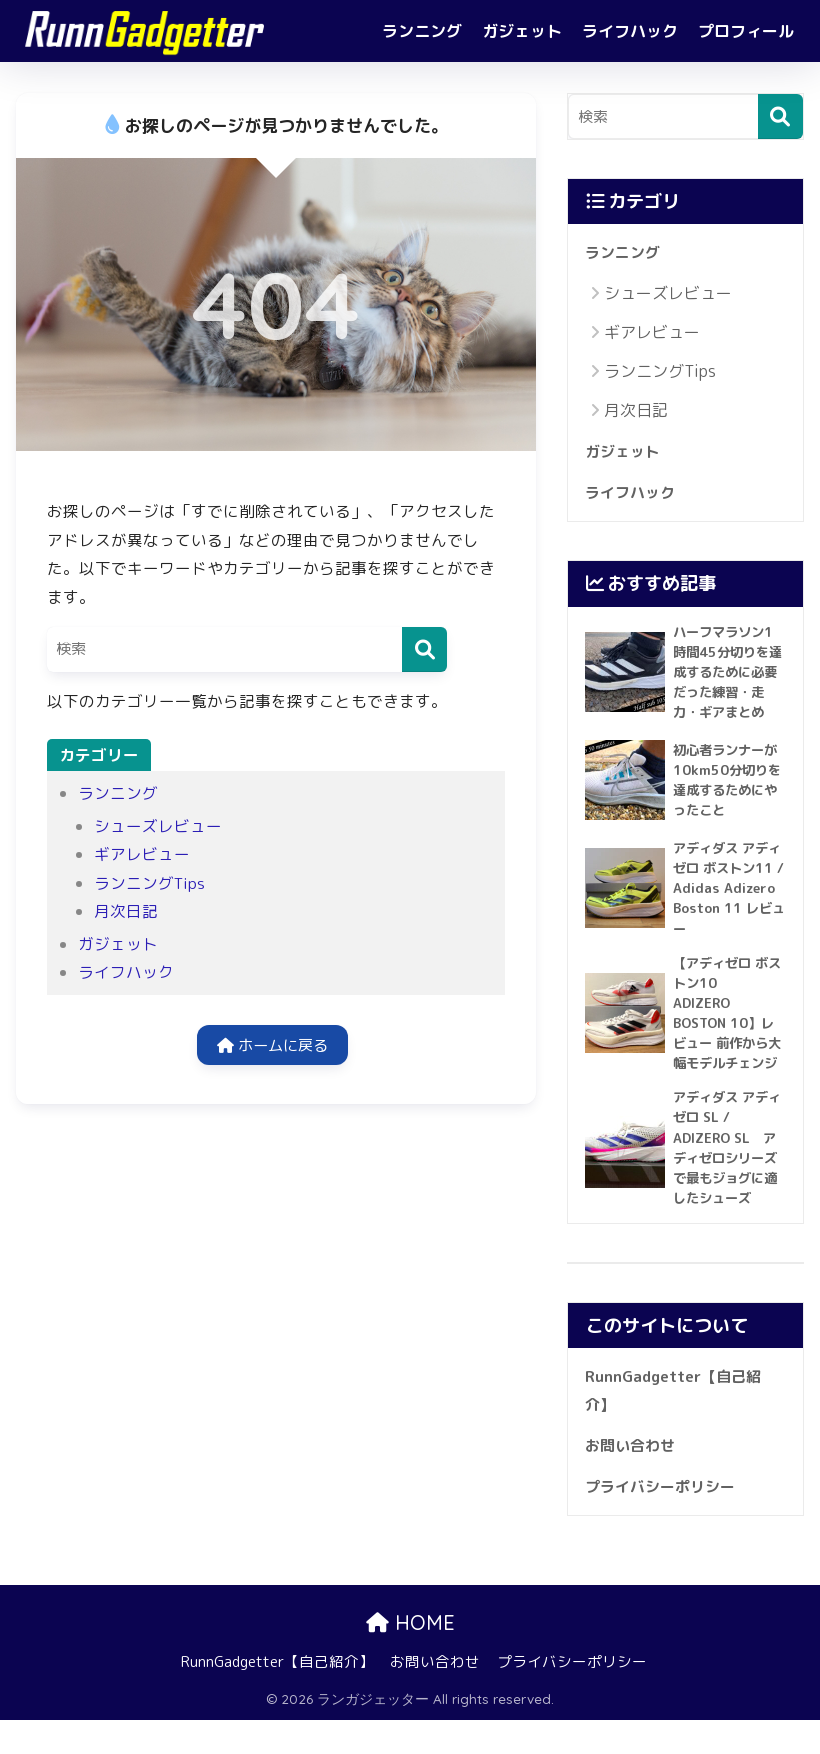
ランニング (422, 31)
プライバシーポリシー (660, 1519)
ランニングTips (149, 883)
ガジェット (522, 31)
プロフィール (746, 31)
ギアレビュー (142, 854)
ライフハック (630, 31)
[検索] (424, 649)
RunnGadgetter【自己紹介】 (673, 1422)
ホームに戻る (272, 1046)
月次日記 (126, 911)
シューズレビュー (158, 826)
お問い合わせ (630, 1478)
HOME (410, 1656)
